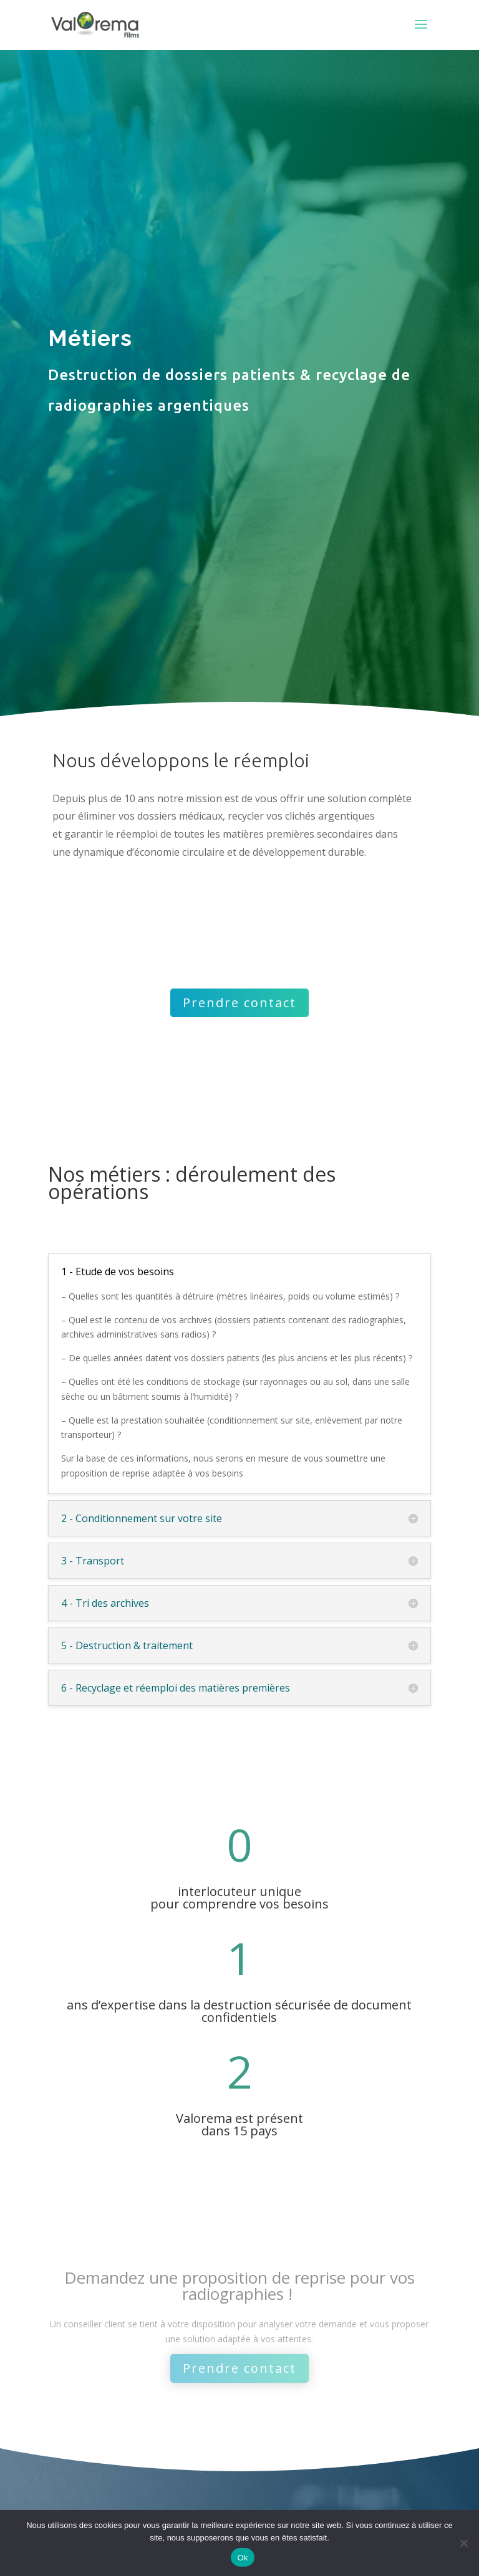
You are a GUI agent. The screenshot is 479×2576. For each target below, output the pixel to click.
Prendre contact (239, 1002)
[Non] (463, 2543)
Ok (242, 2557)
